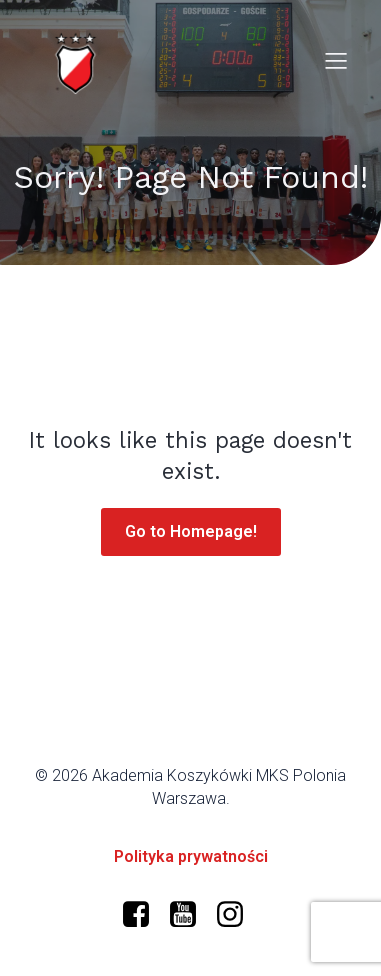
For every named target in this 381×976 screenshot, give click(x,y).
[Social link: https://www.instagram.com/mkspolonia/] (237, 915)
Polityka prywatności (191, 856)
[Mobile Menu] (336, 60)
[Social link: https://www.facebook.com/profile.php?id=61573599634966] (143, 915)
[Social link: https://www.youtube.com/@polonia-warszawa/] (190, 915)
